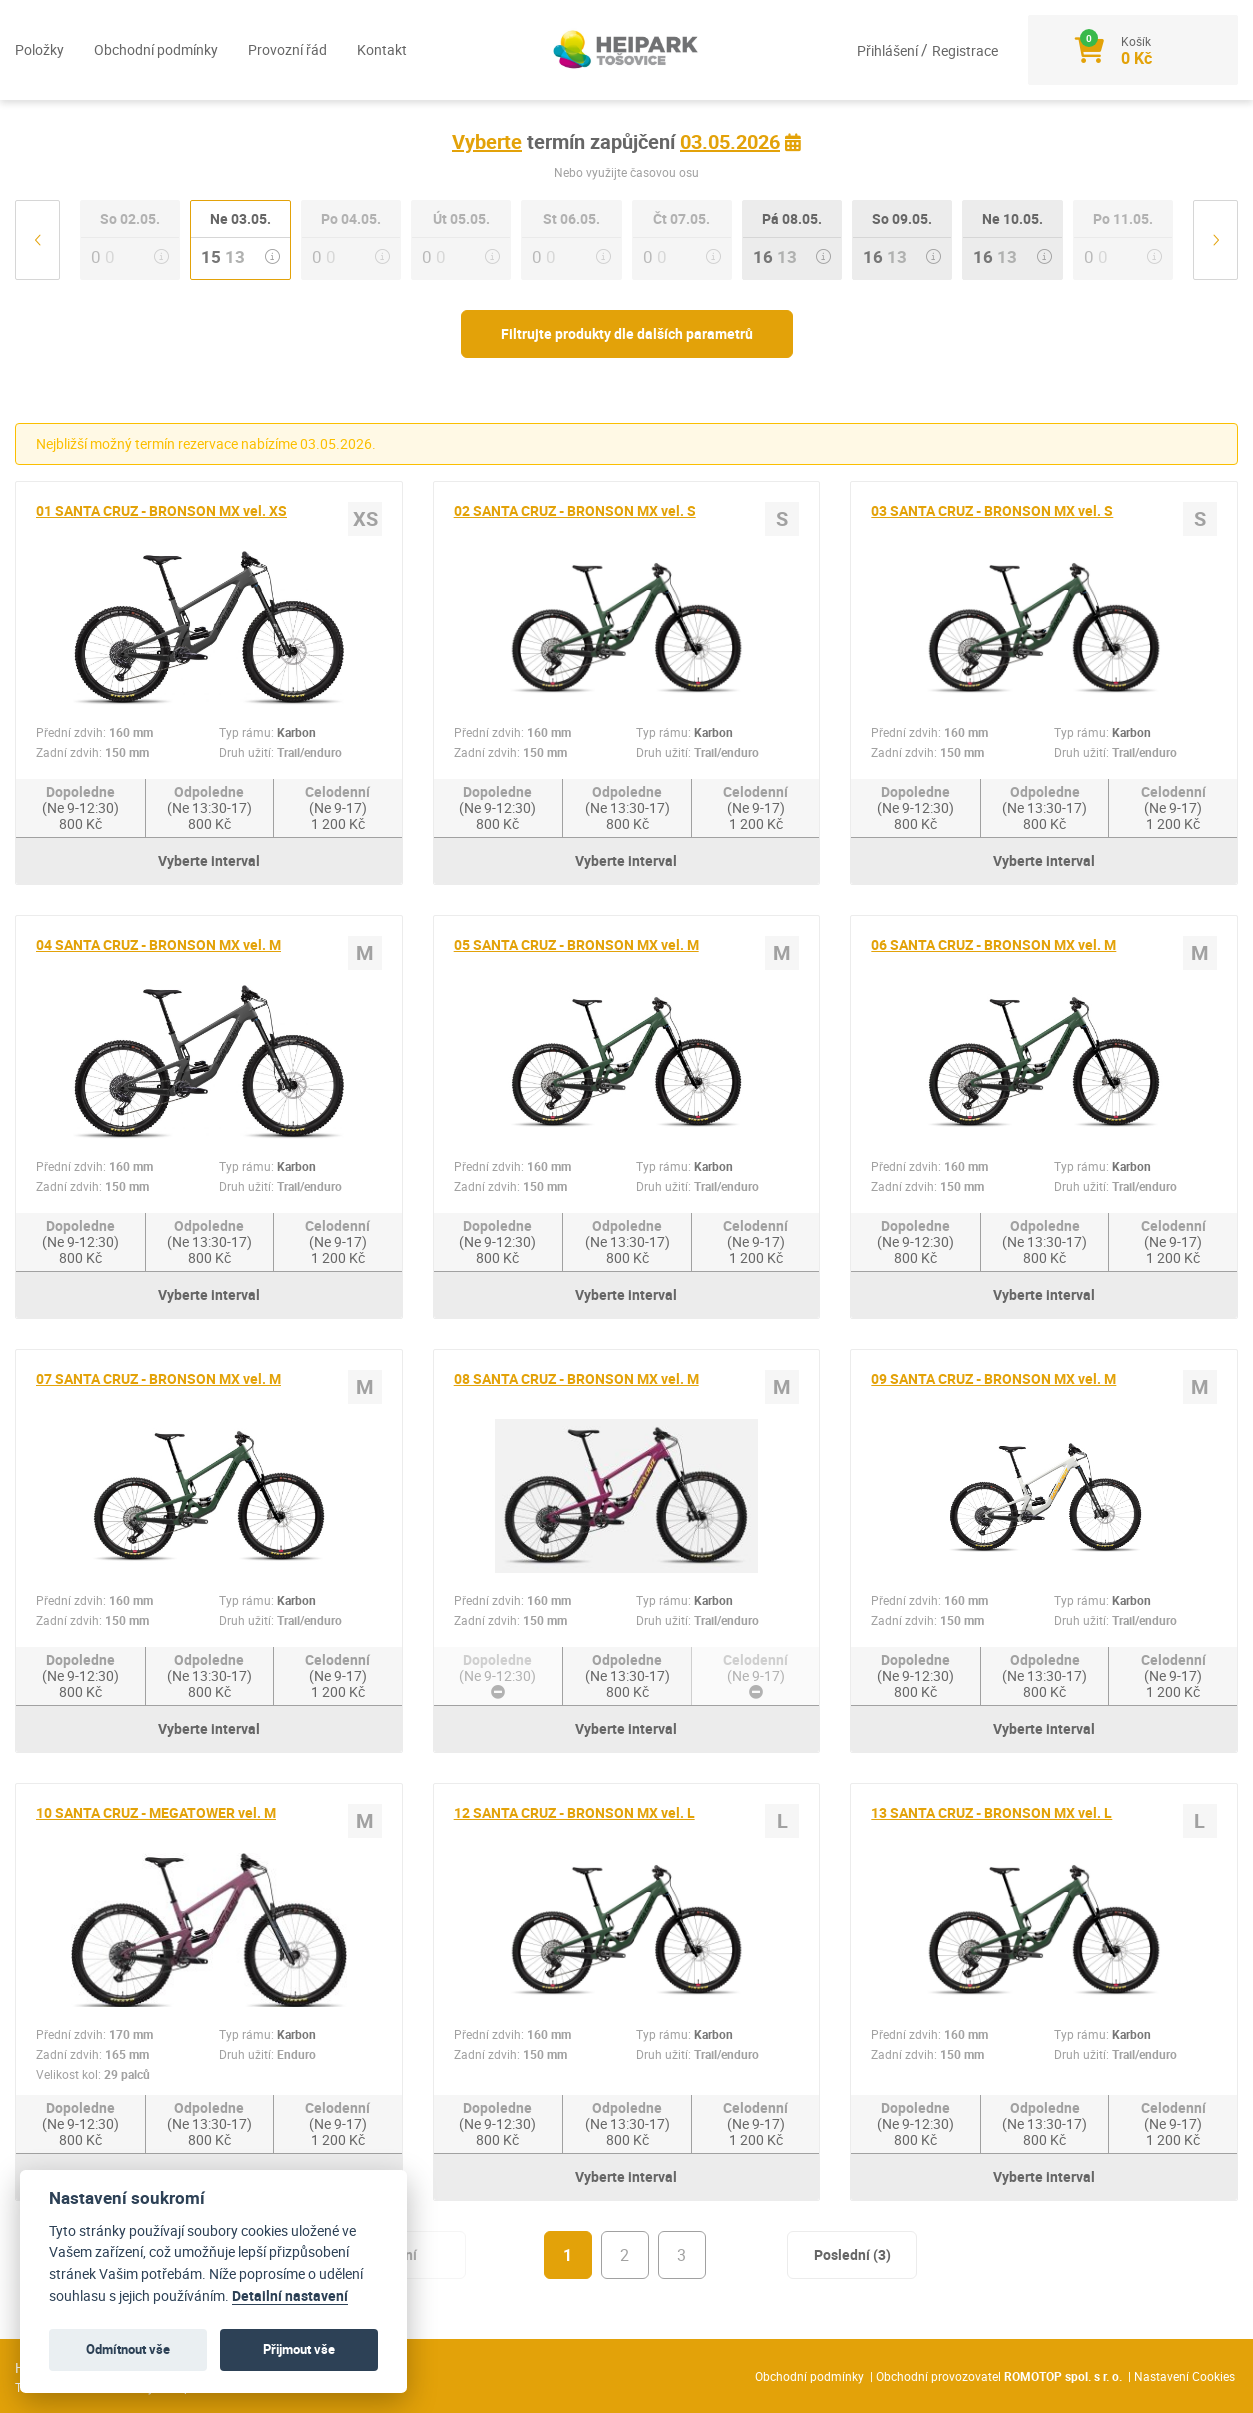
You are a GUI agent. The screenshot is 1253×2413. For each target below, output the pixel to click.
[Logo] (627, 50)
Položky (39, 49)
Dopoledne (80, 807)
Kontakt (382, 49)
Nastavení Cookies (1184, 2376)
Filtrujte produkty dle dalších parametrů (627, 333)
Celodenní (337, 807)
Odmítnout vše (128, 2349)
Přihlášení (889, 50)
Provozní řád (287, 49)
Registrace (965, 50)
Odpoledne (209, 807)
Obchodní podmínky (156, 49)
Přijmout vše (299, 2349)
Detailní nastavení (290, 2296)
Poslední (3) (852, 2254)
